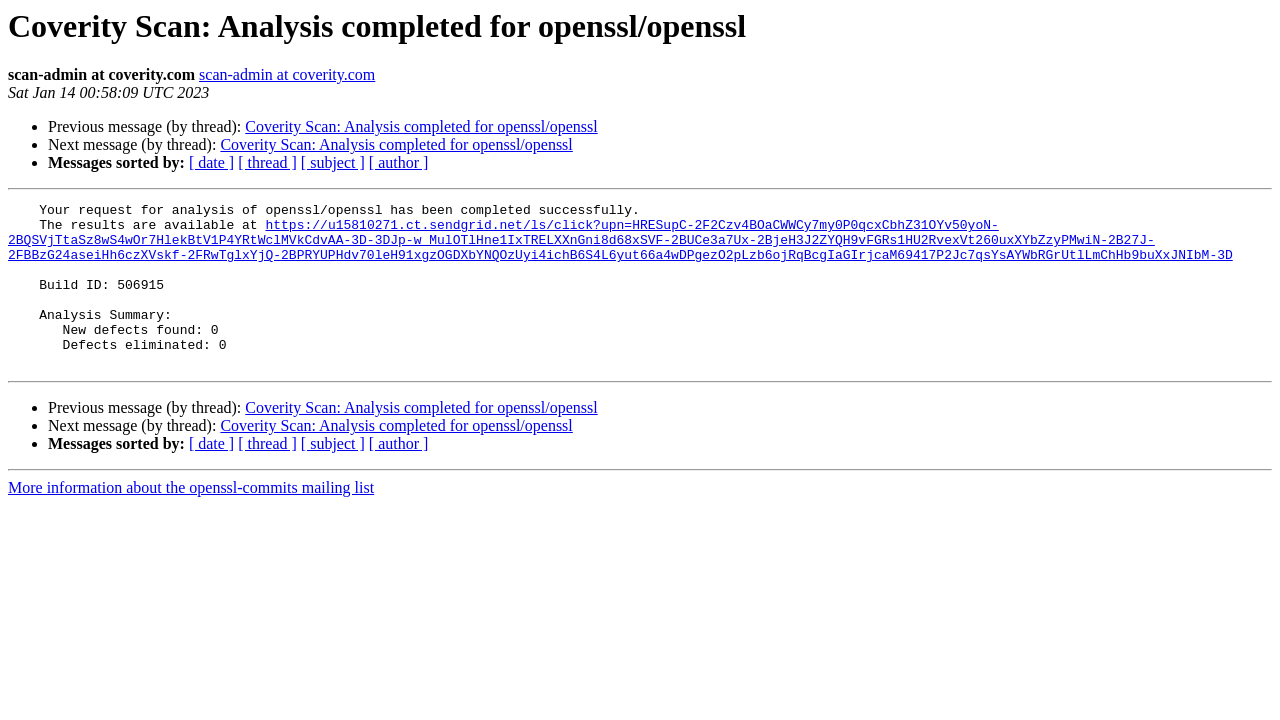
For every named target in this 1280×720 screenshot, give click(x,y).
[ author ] (399, 162)
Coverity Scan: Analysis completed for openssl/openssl (421, 126)
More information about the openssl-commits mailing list (191, 520)
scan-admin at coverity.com (287, 74)
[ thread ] (267, 162)
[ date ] (211, 162)
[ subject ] (333, 162)
